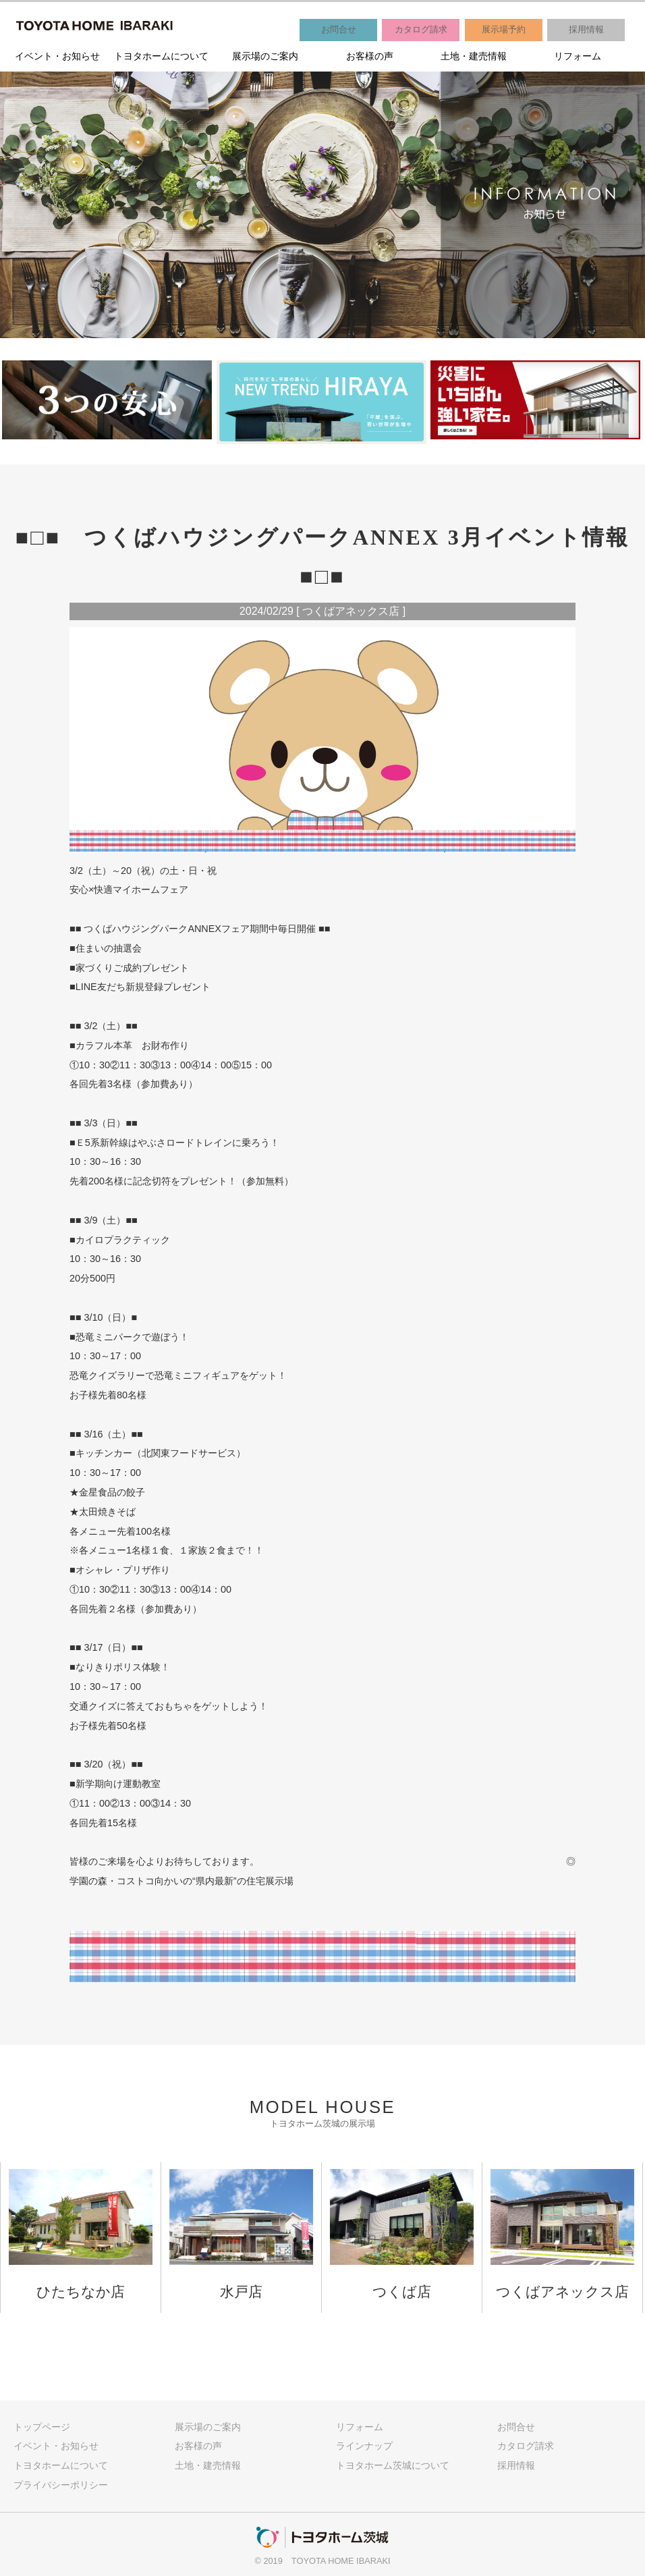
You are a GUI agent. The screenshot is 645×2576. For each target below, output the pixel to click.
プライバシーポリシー (60, 2484)
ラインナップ (364, 2445)
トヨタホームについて (161, 56)
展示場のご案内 (265, 56)
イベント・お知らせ (57, 56)
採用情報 (586, 29)
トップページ (41, 2426)
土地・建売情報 (474, 56)
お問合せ (338, 29)
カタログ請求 (421, 29)
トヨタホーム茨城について (392, 2465)
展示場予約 (504, 29)
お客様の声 (369, 56)
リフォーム (577, 56)
